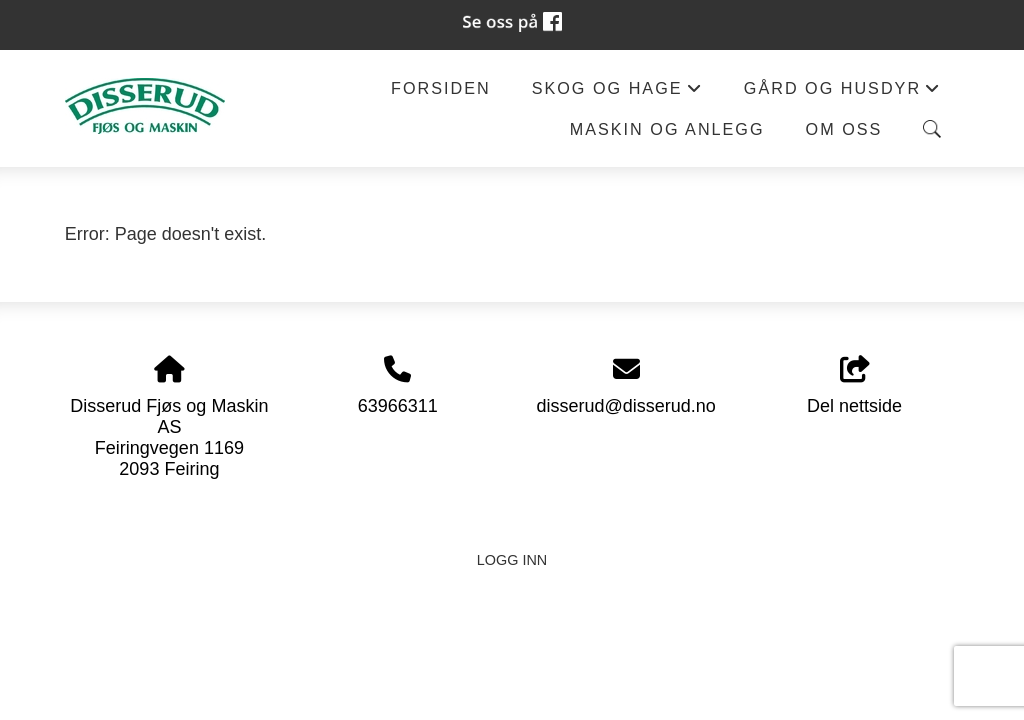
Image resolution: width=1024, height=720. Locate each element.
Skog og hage (617, 93)
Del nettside (854, 386)
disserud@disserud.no (625, 406)
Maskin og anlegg (667, 129)
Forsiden (441, 88)
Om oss (844, 129)
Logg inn (512, 560)
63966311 (398, 406)
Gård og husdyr (843, 93)
